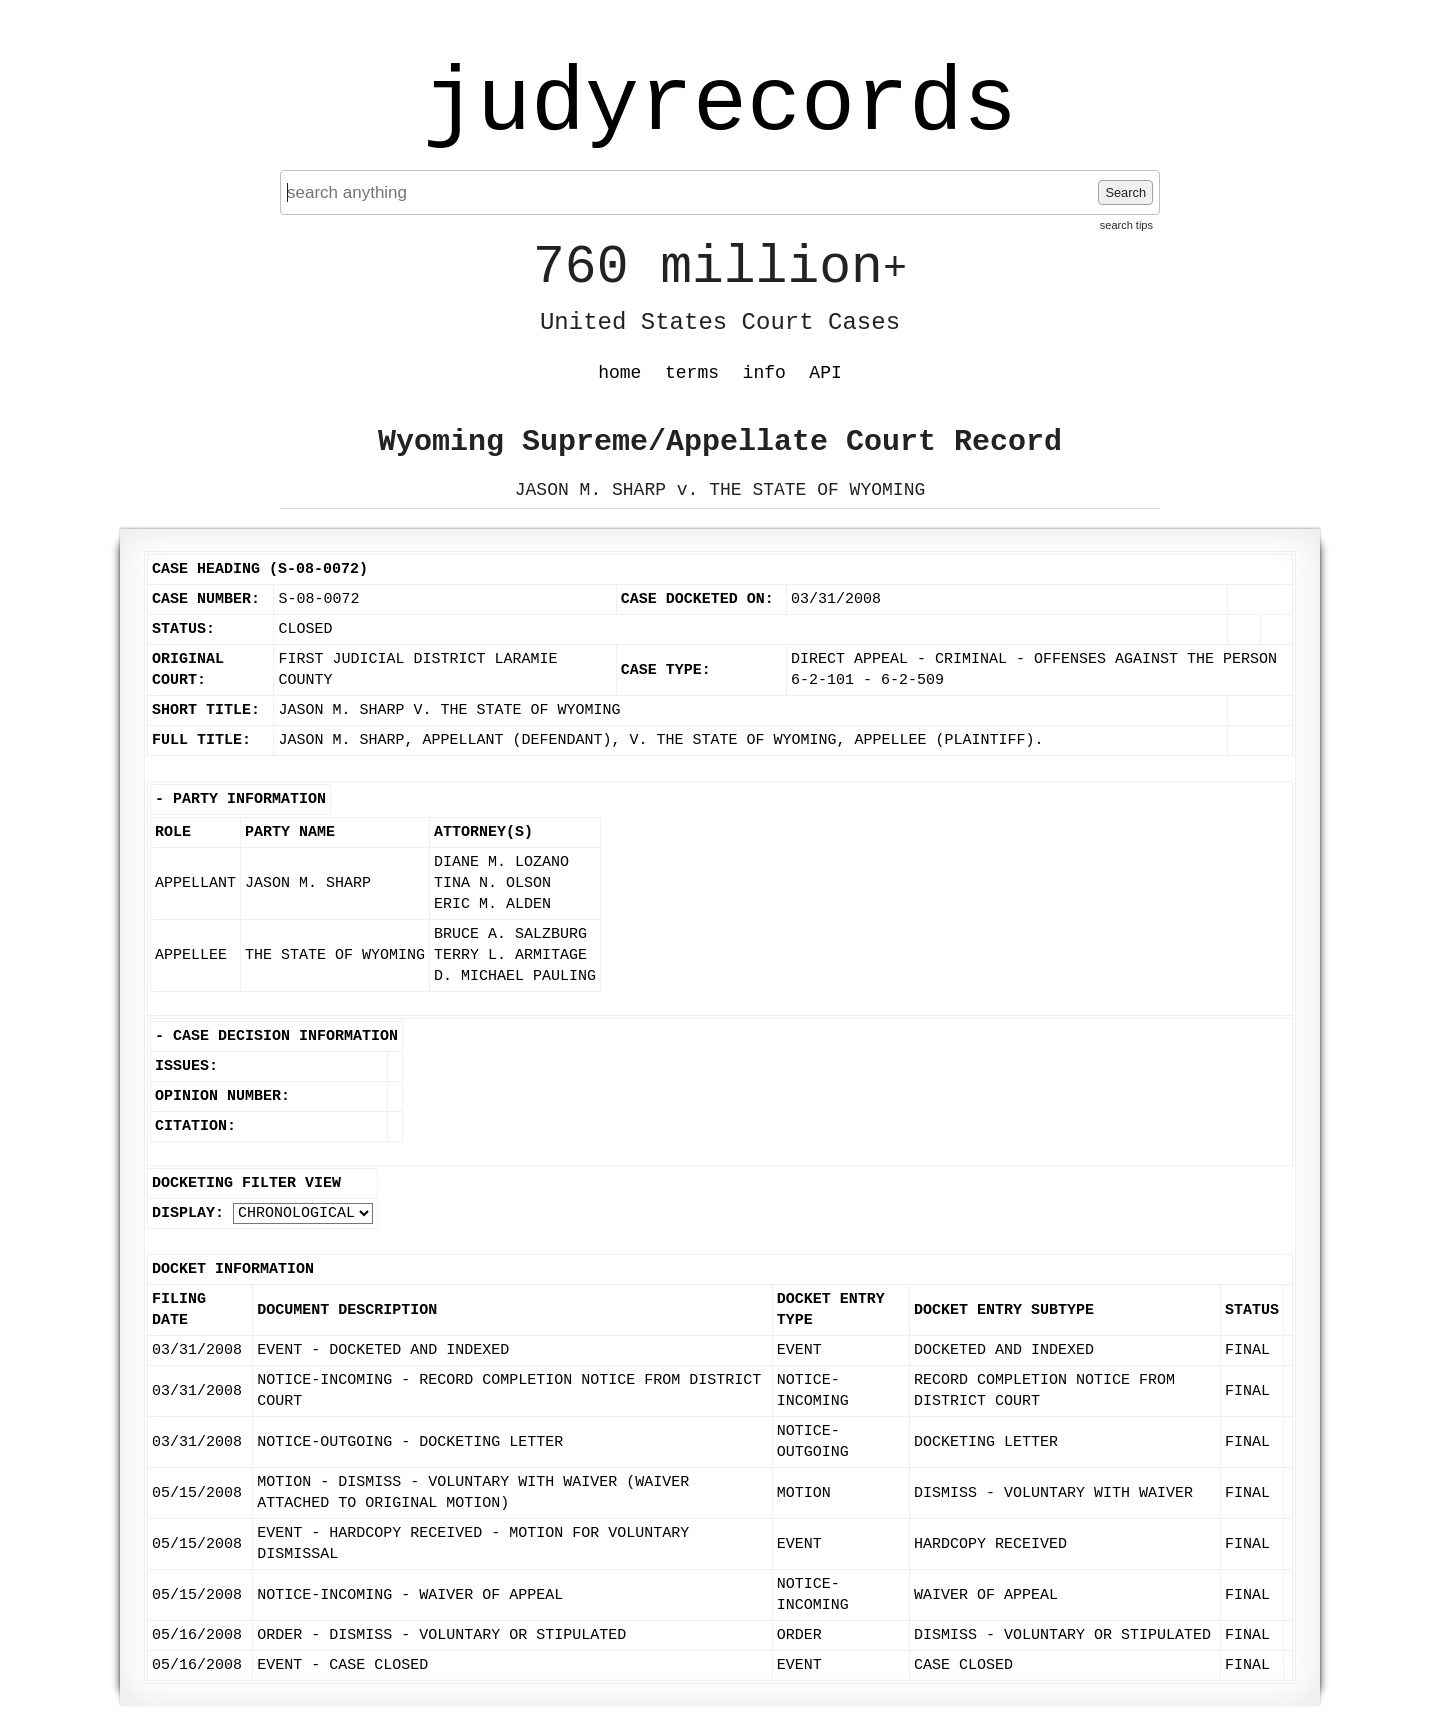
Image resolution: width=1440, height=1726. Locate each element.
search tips (1126, 225)
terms (692, 373)
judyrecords (720, 105)
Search (1125, 192)
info (764, 373)
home (619, 373)
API (825, 373)
